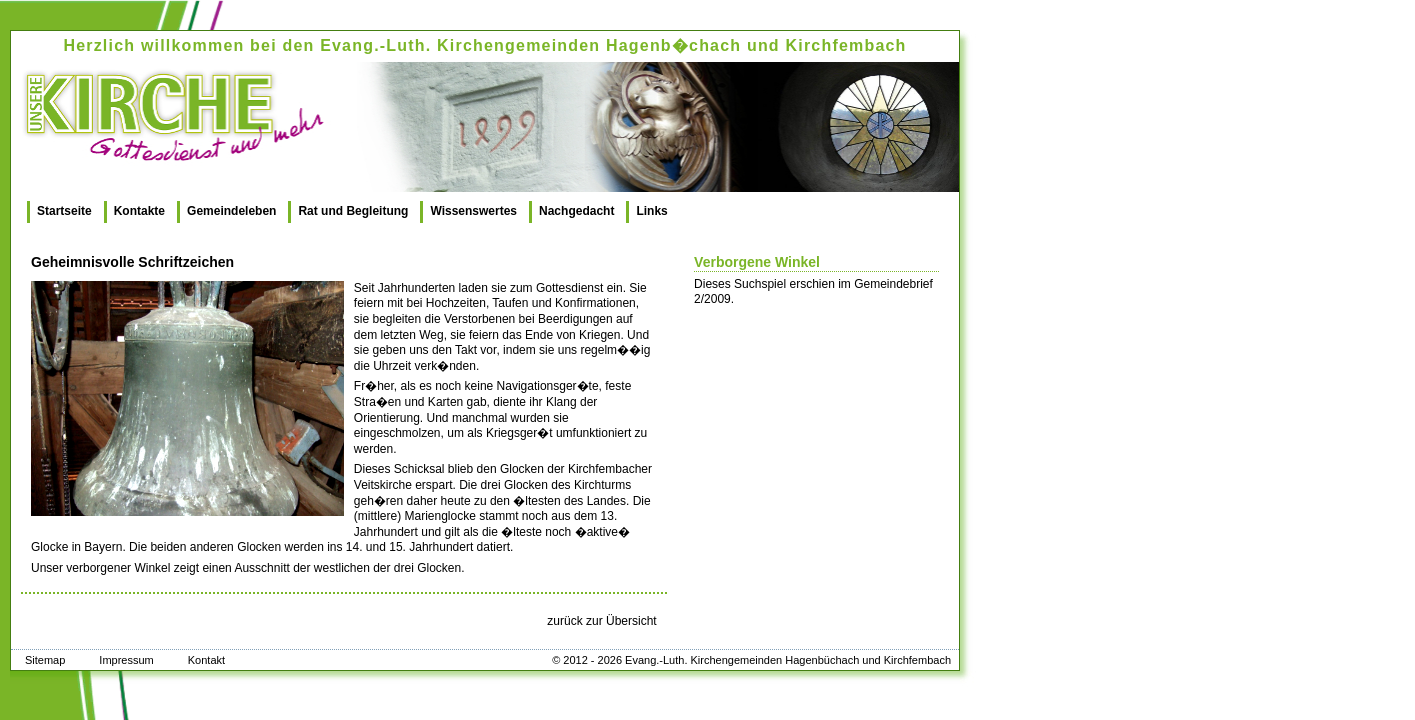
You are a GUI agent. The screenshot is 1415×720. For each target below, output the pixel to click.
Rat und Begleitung (353, 211)
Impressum (126, 660)
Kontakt (206, 660)
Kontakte (139, 211)
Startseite (64, 211)
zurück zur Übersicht (601, 621)
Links (651, 211)
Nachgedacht (576, 211)
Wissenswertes (473, 211)
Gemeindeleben (231, 211)
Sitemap (45, 660)
